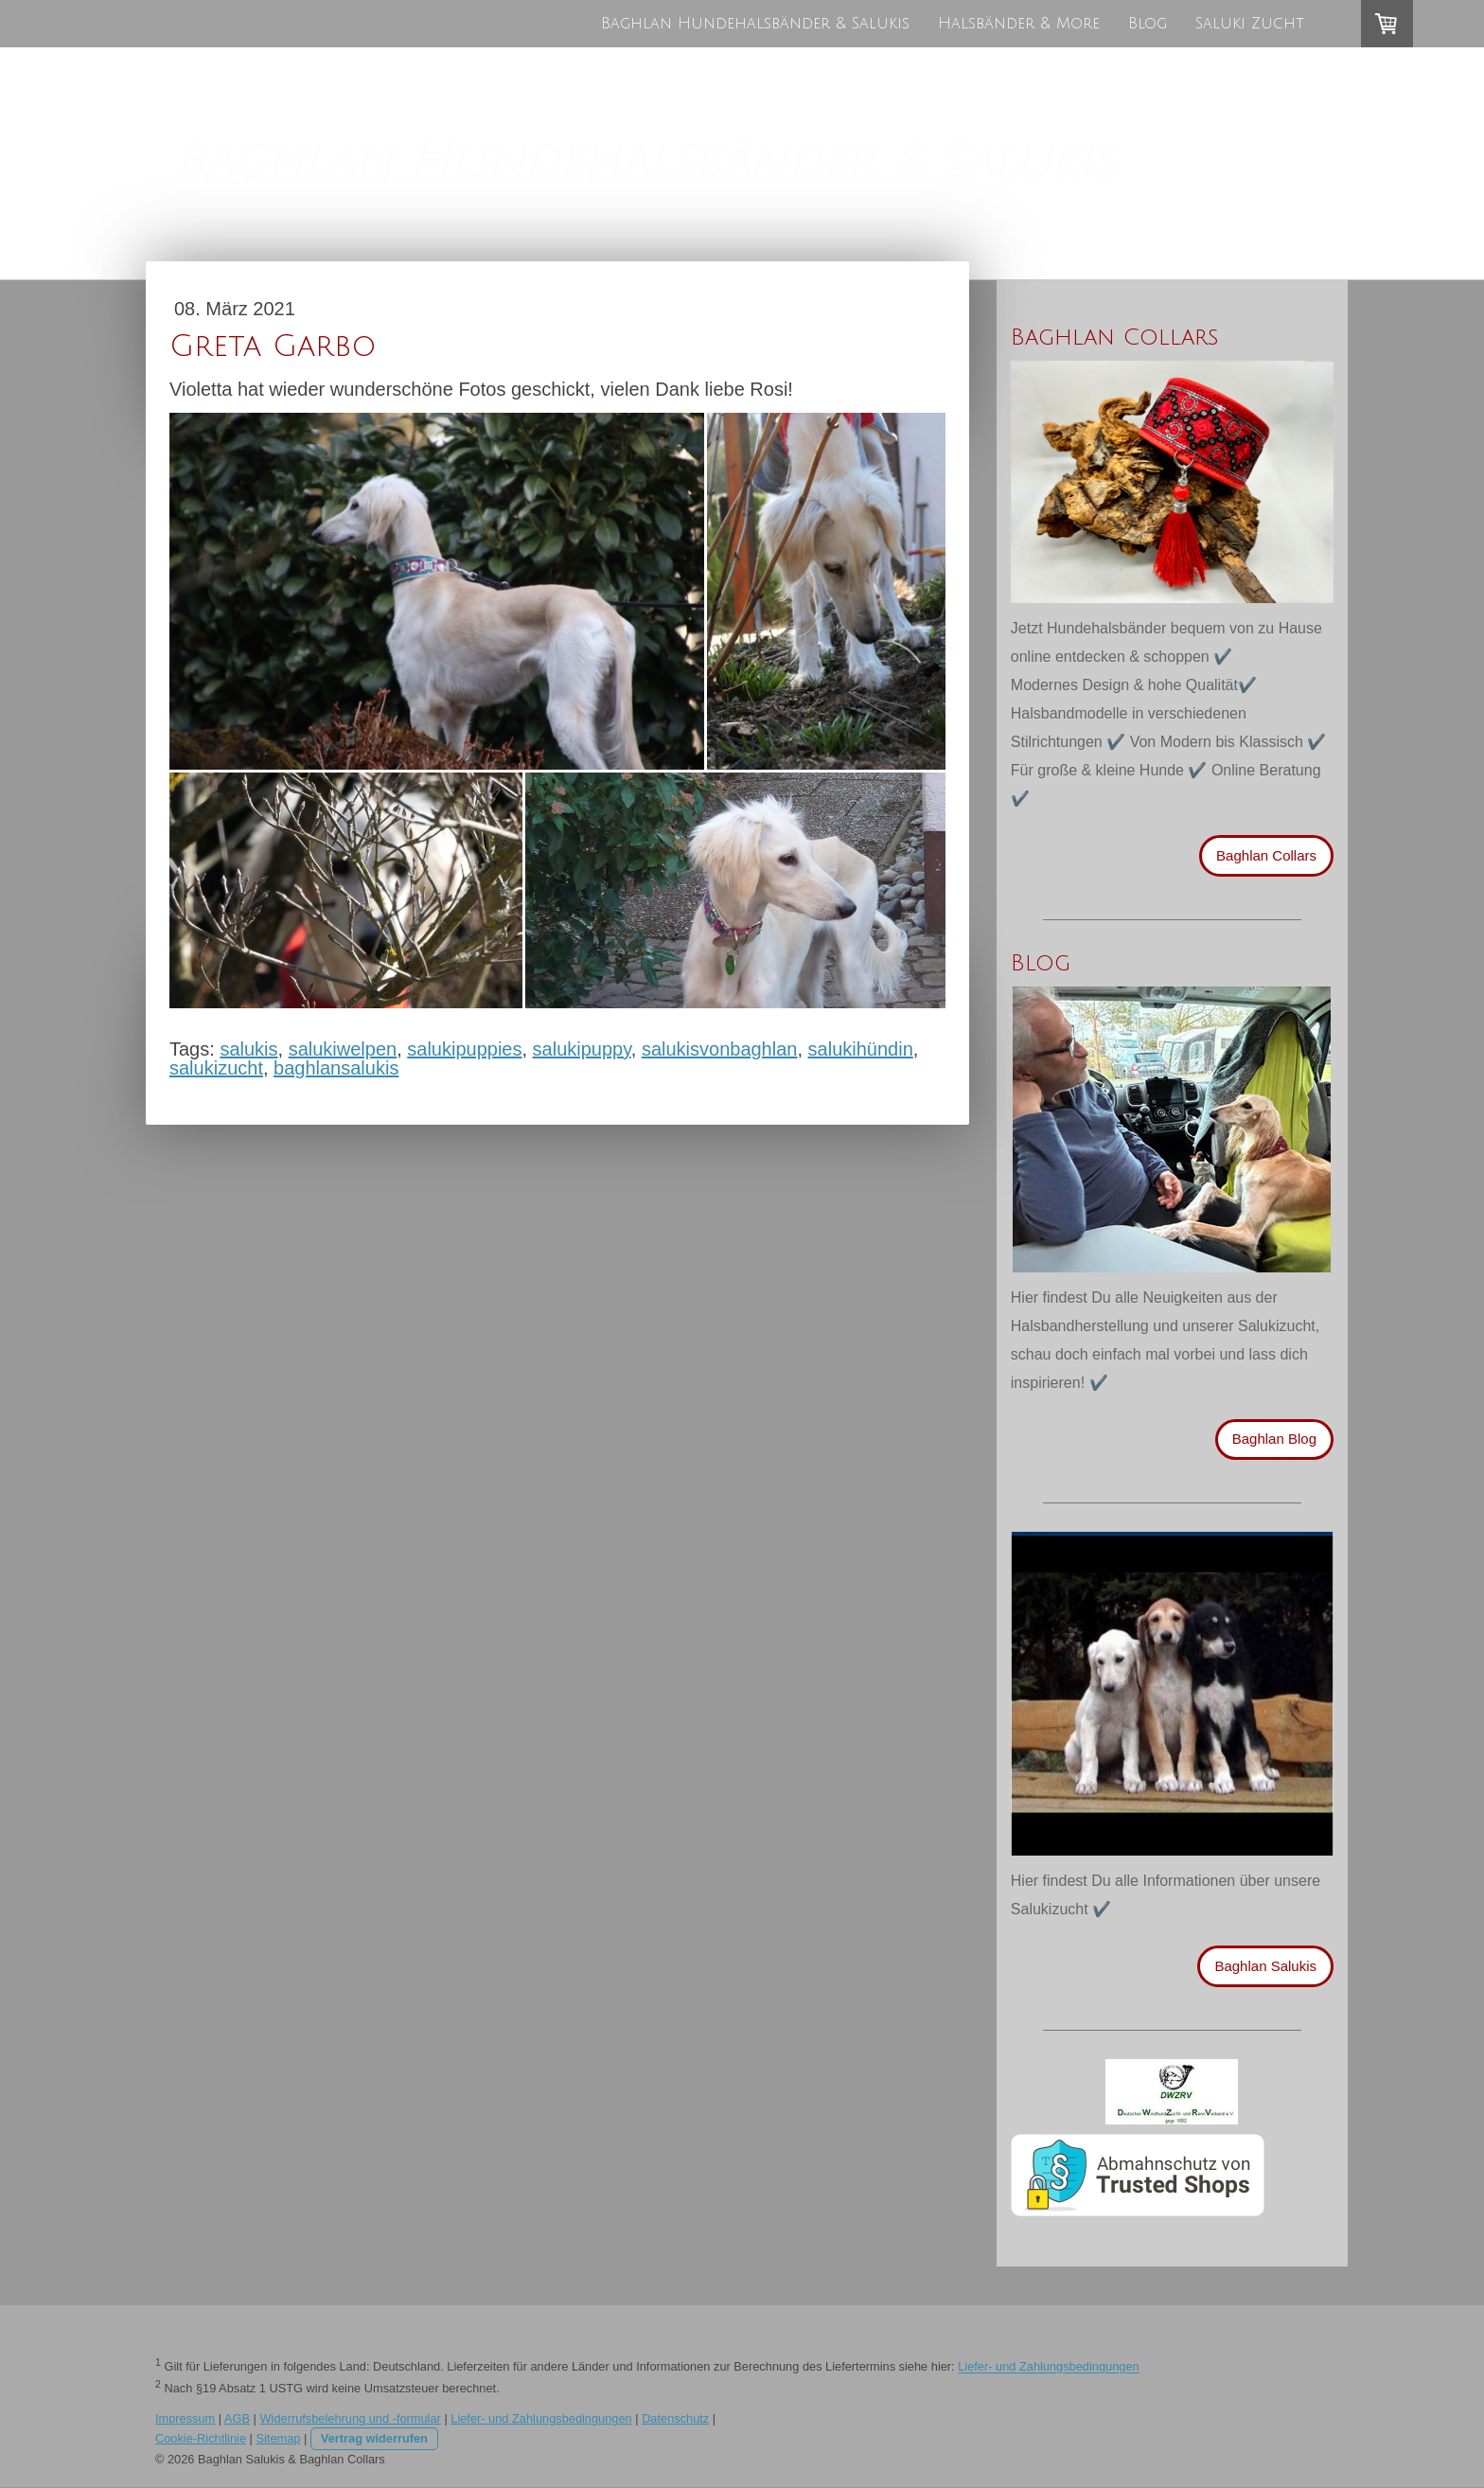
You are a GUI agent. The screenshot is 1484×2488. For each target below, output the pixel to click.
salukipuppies (464, 1049)
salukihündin (860, 1049)
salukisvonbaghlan (720, 1049)
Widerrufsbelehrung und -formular (350, 2418)
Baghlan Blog (1274, 1439)
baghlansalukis (336, 1067)
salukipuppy (582, 1049)
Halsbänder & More (1019, 23)
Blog (1147, 23)
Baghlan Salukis (1265, 1966)
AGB (237, 2418)
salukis (248, 1049)
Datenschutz (675, 2418)
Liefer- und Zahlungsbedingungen (1048, 2367)
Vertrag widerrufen (374, 2438)
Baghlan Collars (1266, 855)
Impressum (185, 2418)
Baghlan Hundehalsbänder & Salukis (755, 23)
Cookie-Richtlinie (200, 2438)
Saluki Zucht (1249, 23)
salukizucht (216, 1067)
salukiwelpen (343, 1049)
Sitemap (278, 2438)
